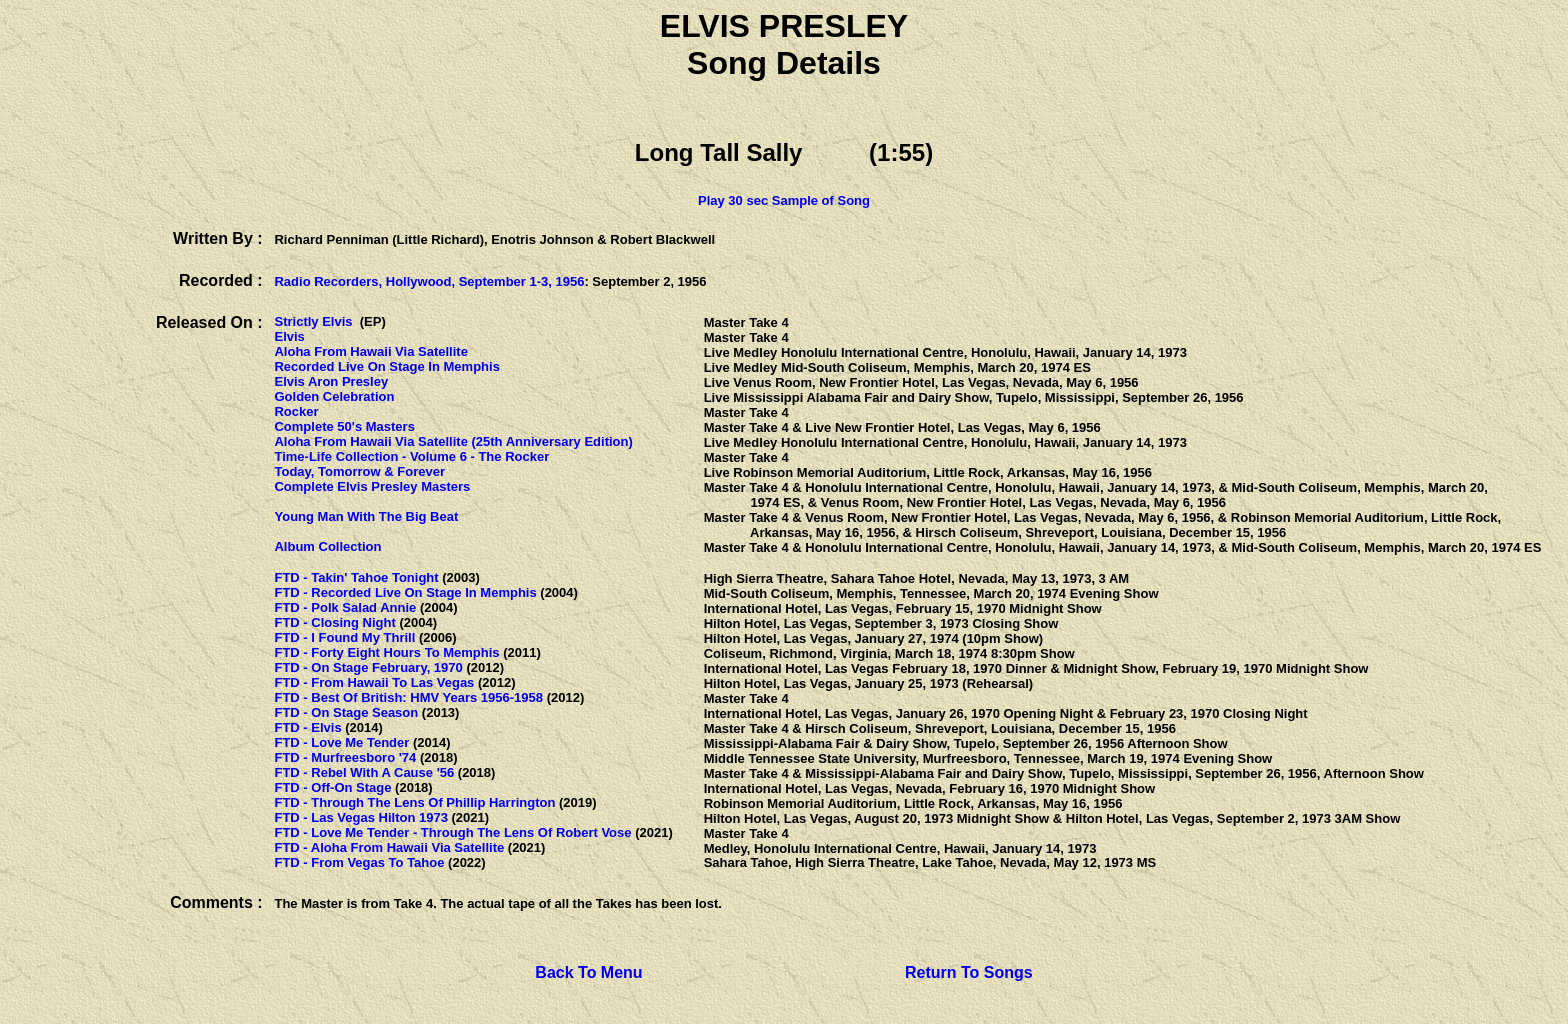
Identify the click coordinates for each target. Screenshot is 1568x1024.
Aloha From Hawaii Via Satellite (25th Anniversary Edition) (453, 441)
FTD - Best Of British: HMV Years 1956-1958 (408, 697)
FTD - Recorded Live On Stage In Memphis (405, 592)
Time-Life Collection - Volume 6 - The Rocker (411, 456)
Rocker (296, 411)
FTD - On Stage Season (346, 712)
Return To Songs (969, 972)
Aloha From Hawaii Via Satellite (370, 351)
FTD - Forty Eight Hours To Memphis (386, 652)
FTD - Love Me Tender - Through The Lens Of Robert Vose (452, 832)
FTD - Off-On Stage (332, 787)
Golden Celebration (334, 396)
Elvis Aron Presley (331, 381)
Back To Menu (588, 972)
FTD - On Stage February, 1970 (368, 667)
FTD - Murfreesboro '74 (345, 757)
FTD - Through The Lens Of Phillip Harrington (414, 802)
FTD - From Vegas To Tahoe (359, 862)
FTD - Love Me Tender (341, 742)
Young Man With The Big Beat (366, 516)
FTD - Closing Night (334, 622)
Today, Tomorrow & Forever (359, 471)
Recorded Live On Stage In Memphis (386, 366)
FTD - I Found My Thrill (344, 637)
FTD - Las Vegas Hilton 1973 (360, 817)
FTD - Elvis (307, 727)
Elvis (289, 336)
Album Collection (327, 546)
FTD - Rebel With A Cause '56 (364, 772)
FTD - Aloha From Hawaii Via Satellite (389, 847)
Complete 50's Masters (344, 426)
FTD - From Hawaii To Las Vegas (374, 682)
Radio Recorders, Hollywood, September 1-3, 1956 (429, 281)
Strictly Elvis (313, 321)
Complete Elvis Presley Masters (372, 486)
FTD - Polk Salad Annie (345, 607)
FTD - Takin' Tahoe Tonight (356, 577)
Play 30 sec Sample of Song (784, 200)
